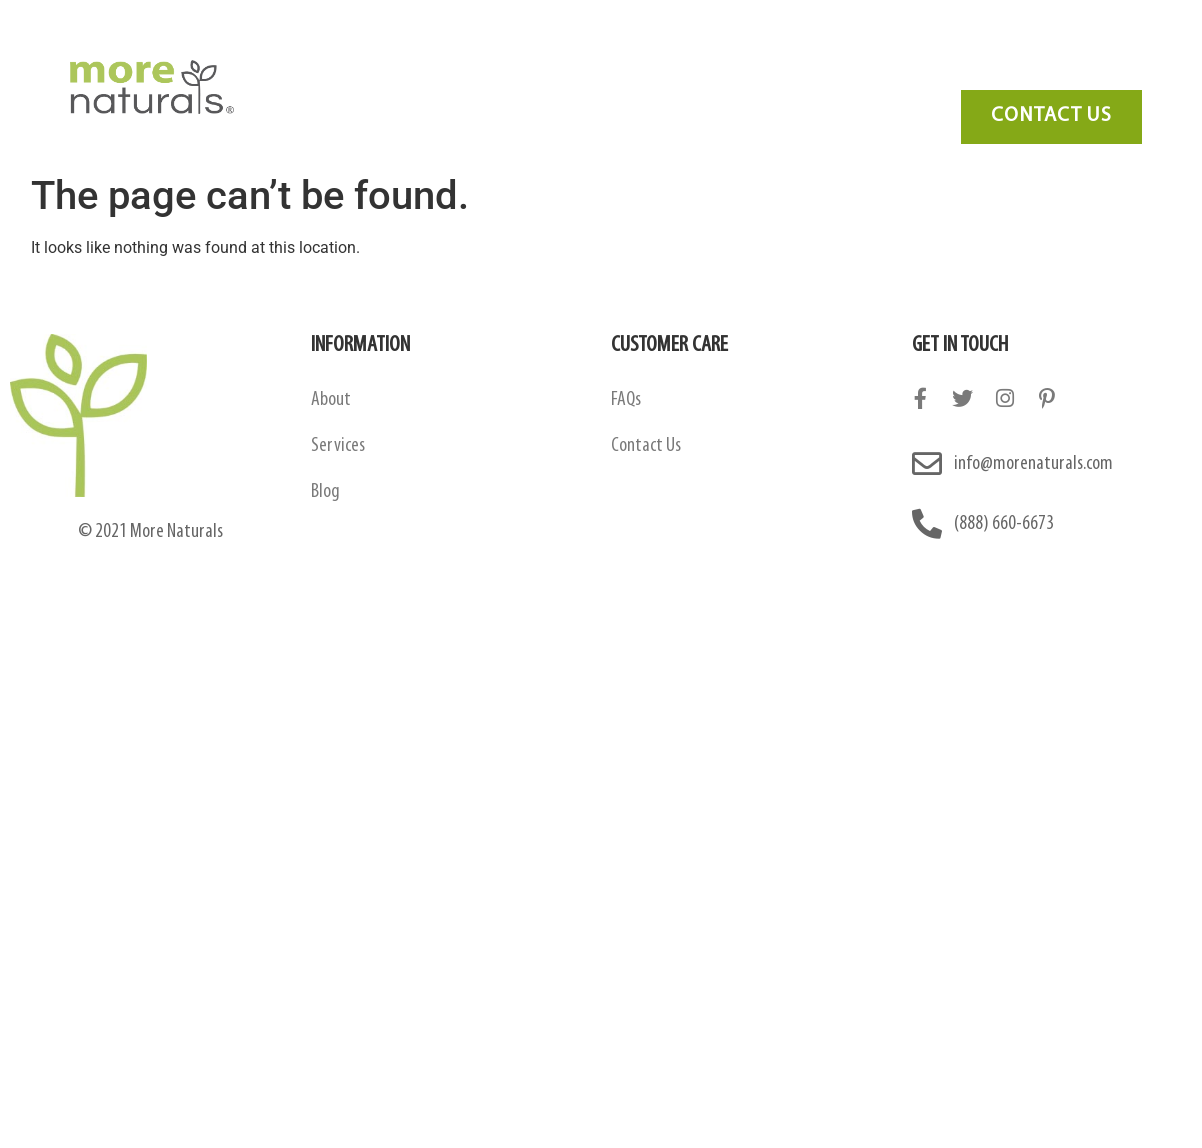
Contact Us (1031, 44)
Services (770, 44)
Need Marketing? (1033, 74)
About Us (389, 44)
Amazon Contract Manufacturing (581, 44)
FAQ (858, 44)
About (331, 400)
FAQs (626, 400)
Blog (932, 44)
